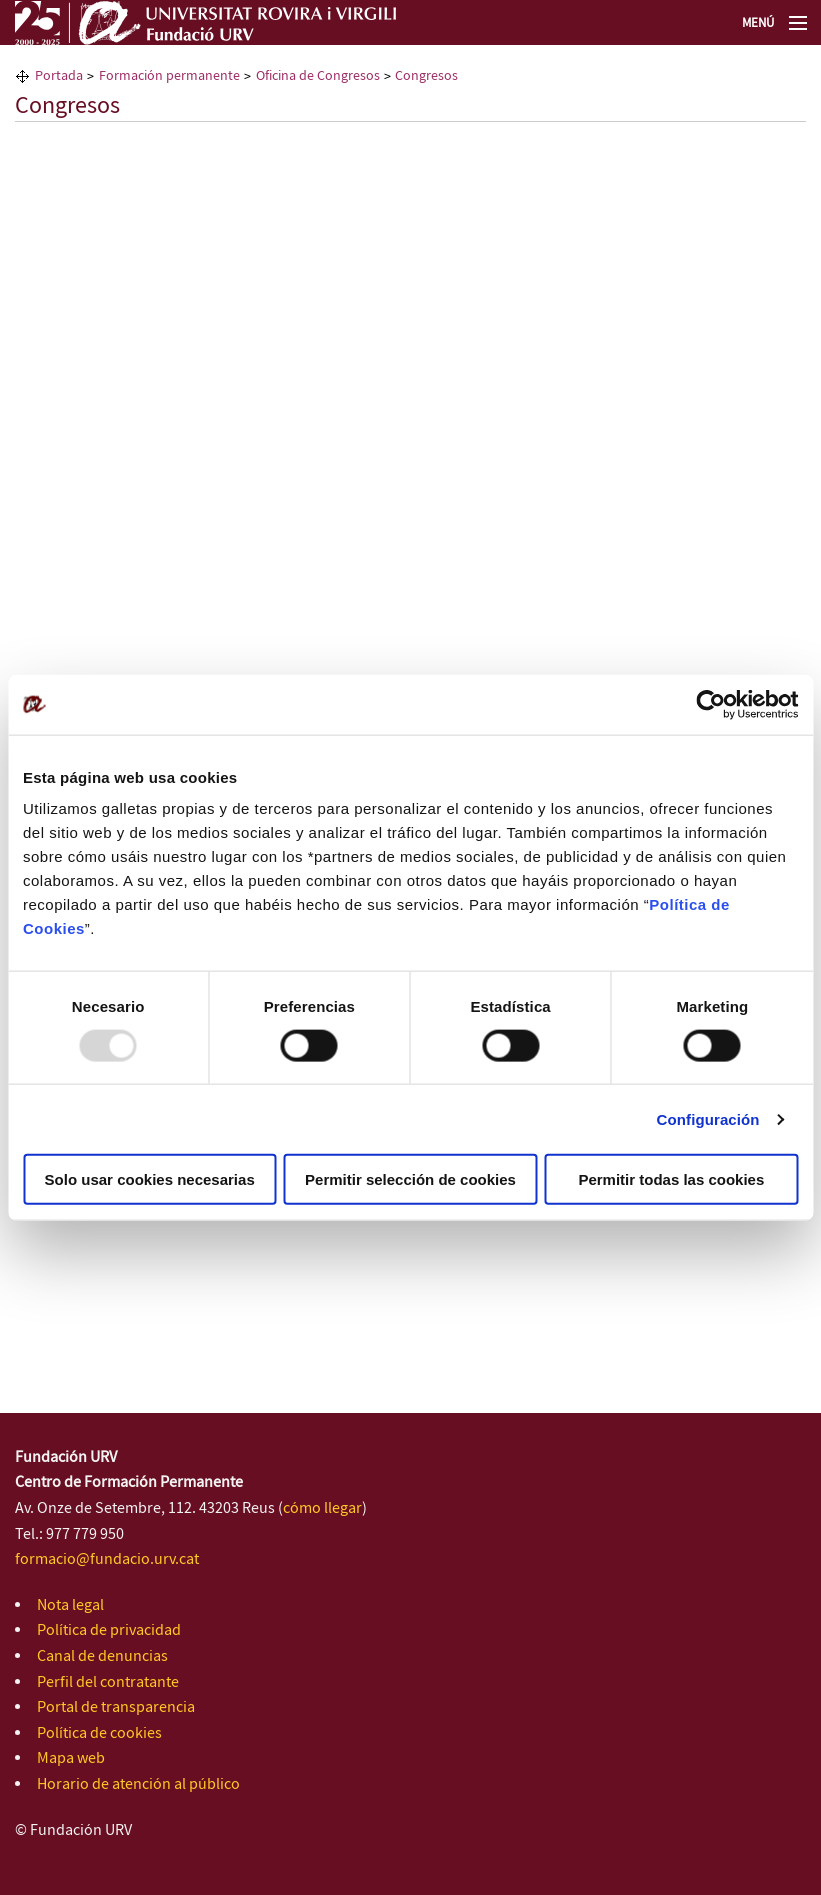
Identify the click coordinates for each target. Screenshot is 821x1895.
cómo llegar (322, 1508)
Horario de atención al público (138, 1784)
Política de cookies (99, 1733)
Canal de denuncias (102, 1656)
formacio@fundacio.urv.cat (107, 1559)
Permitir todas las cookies (671, 1179)
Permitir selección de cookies (410, 1179)
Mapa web (71, 1758)
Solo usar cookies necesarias (150, 1179)
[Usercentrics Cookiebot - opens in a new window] (710, 704)
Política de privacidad (109, 1630)
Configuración (708, 1118)
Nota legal (70, 1605)
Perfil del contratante (108, 1682)
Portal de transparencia (116, 1707)
